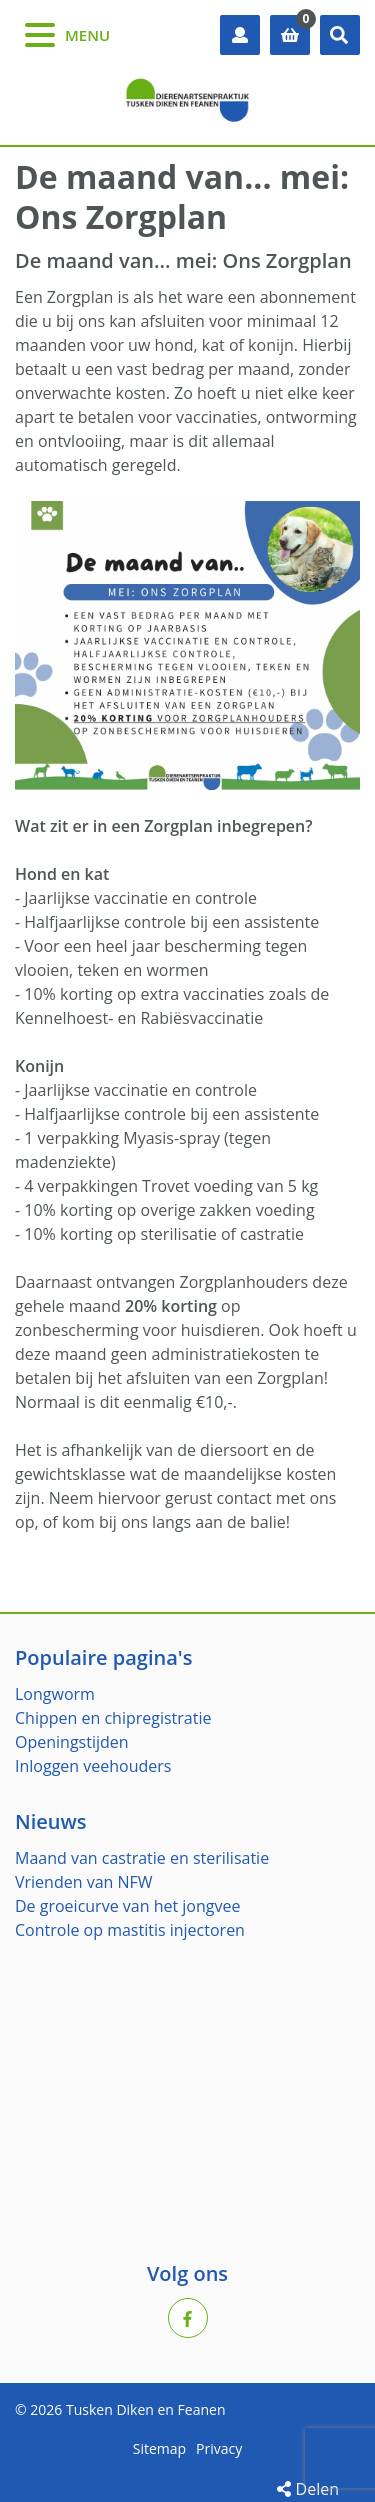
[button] (340, 35)
